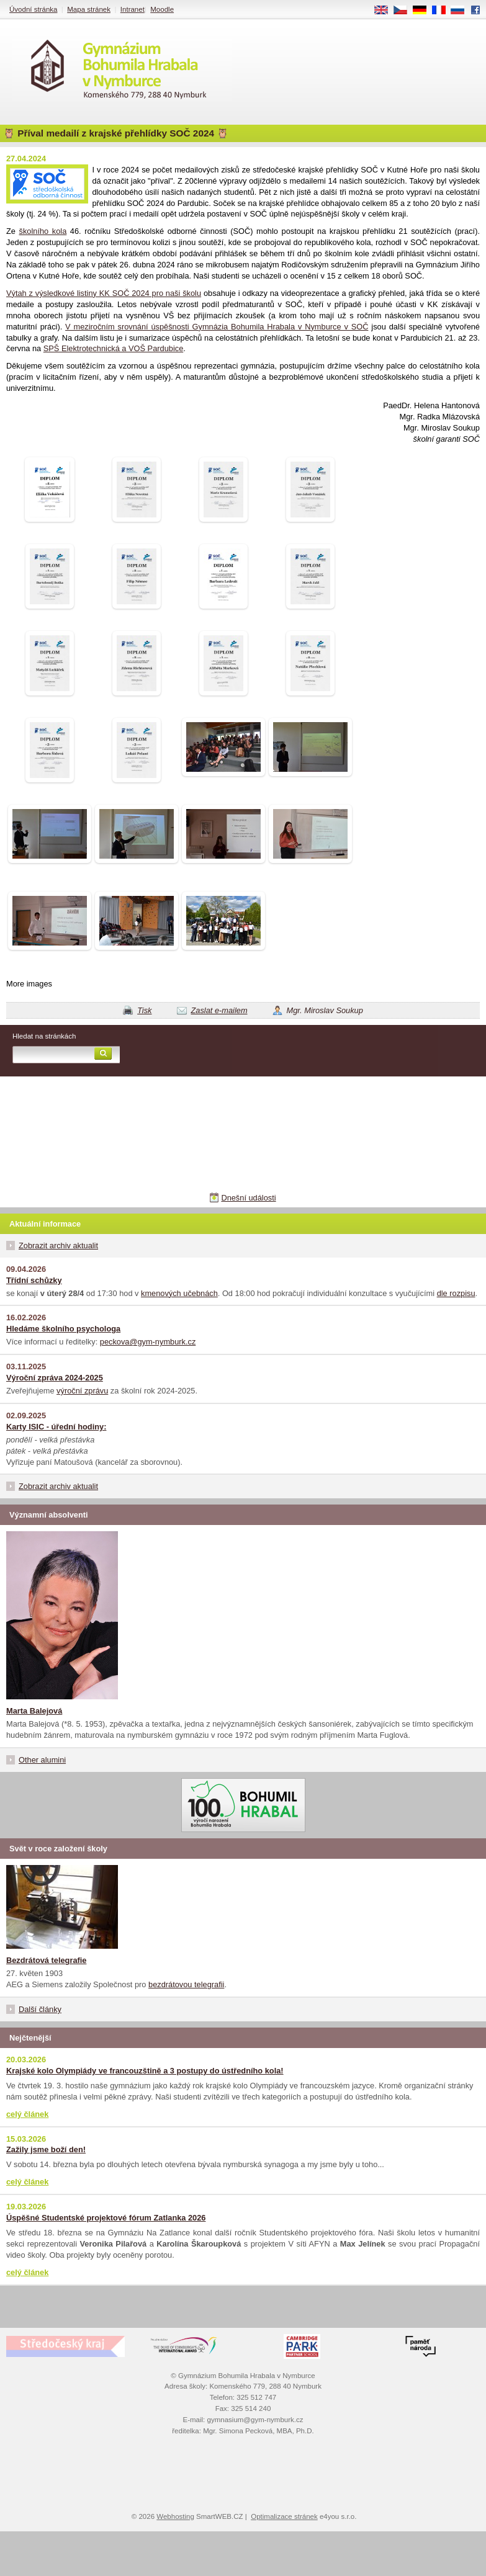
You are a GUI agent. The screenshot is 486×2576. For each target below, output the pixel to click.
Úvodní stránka (33, 9)
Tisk (144, 1010)
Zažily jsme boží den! (46, 2149)
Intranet (132, 9)
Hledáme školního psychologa (63, 1328)
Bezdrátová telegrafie (46, 1960)
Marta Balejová (34, 1710)
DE (424, 10)
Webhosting (175, 2516)
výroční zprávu (82, 1390)
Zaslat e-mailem (219, 1010)
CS (405, 10)
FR (443, 10)
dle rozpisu (456, 1293)
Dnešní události (248, 1197)
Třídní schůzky (34, 1280)
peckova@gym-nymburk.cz (148, 1341)
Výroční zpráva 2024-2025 (54, 1377)
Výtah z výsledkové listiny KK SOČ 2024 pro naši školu (103, 293)
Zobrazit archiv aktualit (58, 1245)
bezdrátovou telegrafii (186, 1984)
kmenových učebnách (179, 1293)
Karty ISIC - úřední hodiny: (56, 1426)
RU (462, 10)
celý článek (27, 2114)
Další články (40, 2009)
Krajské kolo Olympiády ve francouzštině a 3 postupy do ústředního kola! (145, 2070)
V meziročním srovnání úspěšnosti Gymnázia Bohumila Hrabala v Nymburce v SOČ (216, 326)
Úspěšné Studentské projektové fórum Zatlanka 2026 (105, 2217)
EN (385, 10)
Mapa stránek (88, 9)
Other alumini (42, 1759)
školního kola (43, 231)
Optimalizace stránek (284, 2516)
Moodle (162, 9)
